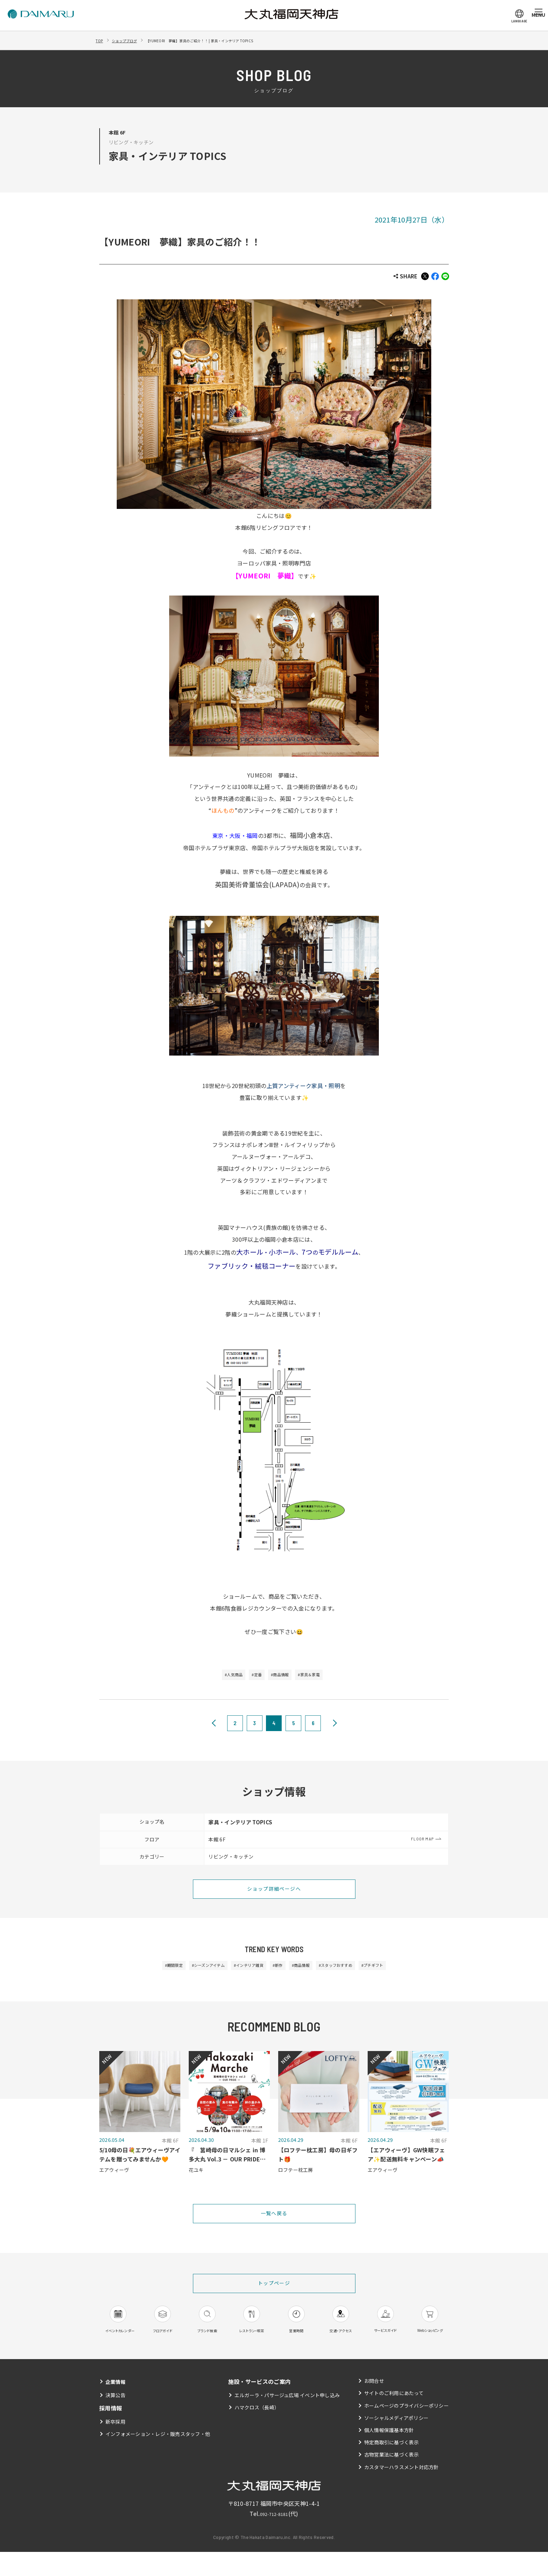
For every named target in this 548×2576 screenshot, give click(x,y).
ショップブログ (132, 40)
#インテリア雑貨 (240, 1969)
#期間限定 (140, 1969)
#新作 (278, 1969)
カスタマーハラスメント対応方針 (401, 2490)
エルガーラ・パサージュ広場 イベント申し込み (287, 2419)
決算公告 (115, 2419)
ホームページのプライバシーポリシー (406, 2429)
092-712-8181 (274, 2537)
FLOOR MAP (422, 1840)
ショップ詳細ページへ (274, 1891)
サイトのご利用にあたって (394, 2417)
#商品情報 (283, 1676)
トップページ (274, 2290)
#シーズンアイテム (186, 1969)
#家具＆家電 (322, 1676)
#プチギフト (405, 1969)
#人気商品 (220, 1676)
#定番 (251, 1676)
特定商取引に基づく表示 (391, 2466)
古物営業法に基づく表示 (391, 2478)
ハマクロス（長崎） (256, 2431)
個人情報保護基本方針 (389, 2454)
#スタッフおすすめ (355, 1969)
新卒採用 (115, 2445)
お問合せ (374, 2404)
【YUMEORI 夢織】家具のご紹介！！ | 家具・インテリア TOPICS (234, 40)
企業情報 (117, 2405)
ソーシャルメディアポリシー (396, 2441)
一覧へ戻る (274, 2219)
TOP (101, 40)
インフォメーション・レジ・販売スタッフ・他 (158, 2457)
